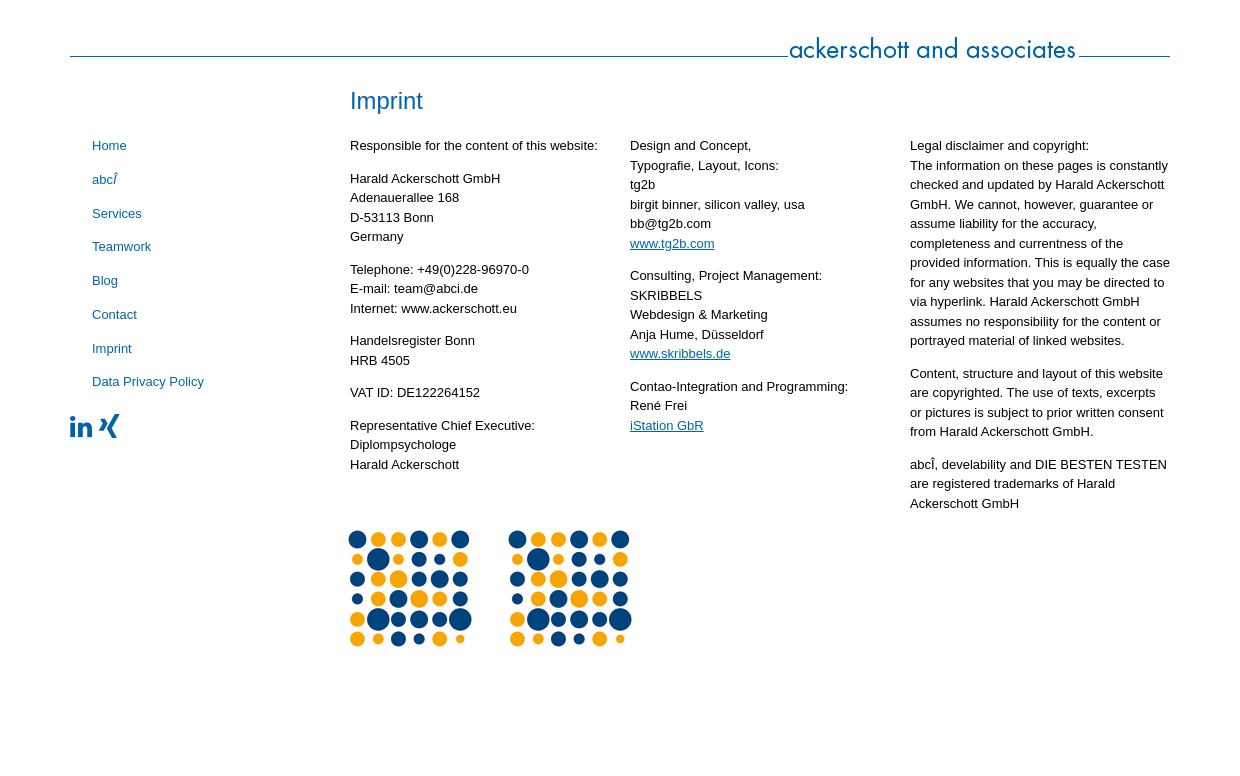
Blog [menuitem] (105, 280)
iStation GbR (667, 425)
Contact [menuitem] (114, 314)
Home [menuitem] (109, 145)
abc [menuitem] (104, 179)
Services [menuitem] (117, 213)
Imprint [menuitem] (112, 348)
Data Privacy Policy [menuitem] (148, 381)
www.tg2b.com (672, 243)
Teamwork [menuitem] (121, 246)
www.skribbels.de (680, 353)
